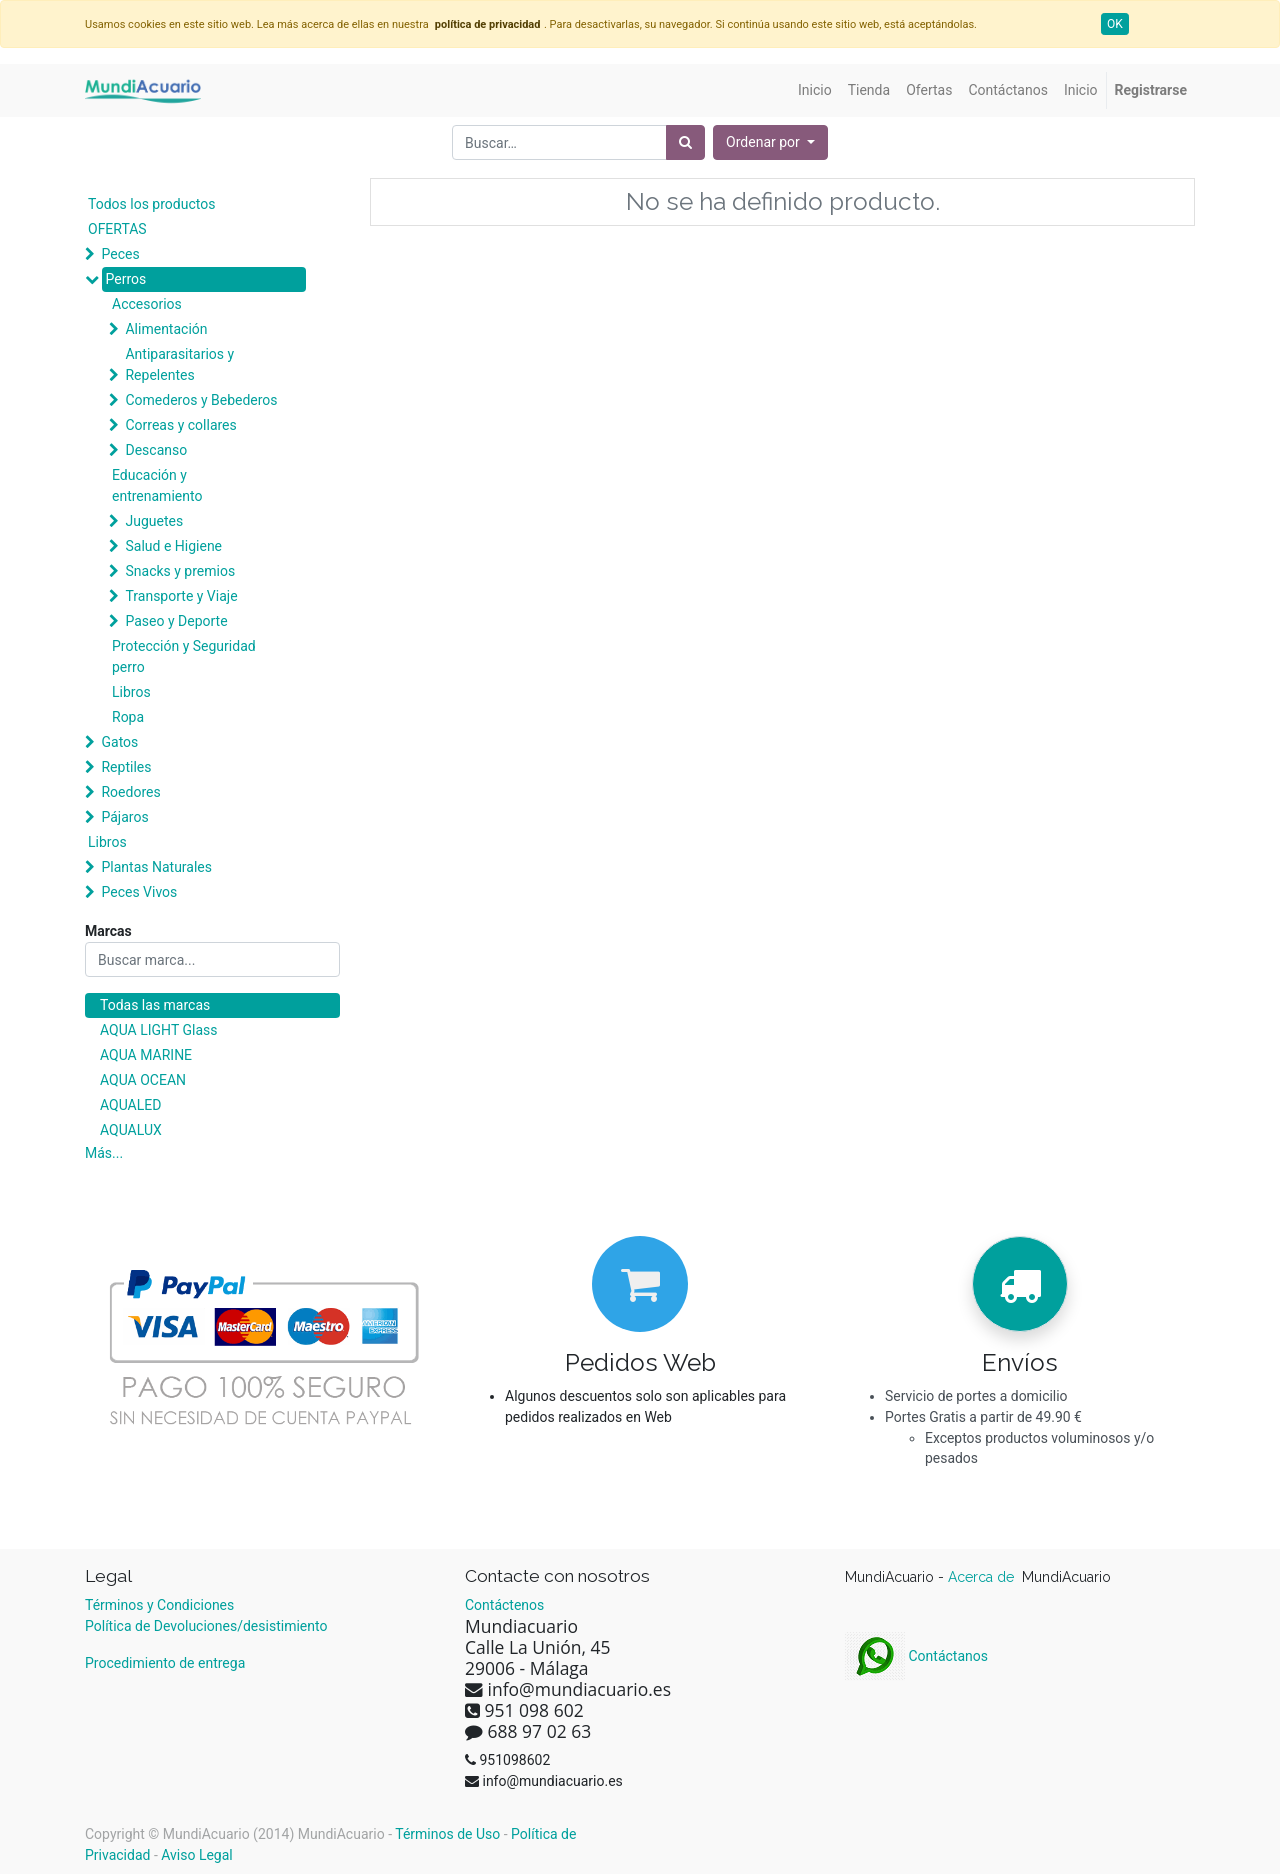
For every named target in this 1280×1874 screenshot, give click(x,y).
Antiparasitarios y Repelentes (179, 364)
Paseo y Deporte (176, 621)
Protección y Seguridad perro (184, 656)
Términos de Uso (447, 1834)
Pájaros (124, 817)
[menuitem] (815, 90)
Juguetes (154, 521)
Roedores (130, 792)
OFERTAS (117, 229)
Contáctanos (916, 1656)
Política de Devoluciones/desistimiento (206, 1626)
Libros (131, 692)
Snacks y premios (180, 571)
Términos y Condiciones (159, 1605)
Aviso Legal (197, 1855)
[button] (770, 142)
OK (1115, 24)
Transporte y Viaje (181, 596)
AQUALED (130, 1105)
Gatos (119, 742)
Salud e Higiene (173, 546)
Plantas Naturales (156, 867)
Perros (125, 279)
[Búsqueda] (685, 142)
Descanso (156, 450)
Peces (120, 254)
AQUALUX (131, 1130)
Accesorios (147, 304)
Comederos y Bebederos (201, 400)
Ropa (128, 717)
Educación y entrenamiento (157, 485)
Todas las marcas (155, 1005)
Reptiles (126, 767)
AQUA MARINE (146, 1055)
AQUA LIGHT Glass (158, 1030)
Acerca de (983, 1577)
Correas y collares (180, 425)
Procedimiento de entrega (165, 1663)
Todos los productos (151, 204)
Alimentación (166, 329)
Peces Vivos (139, 892)
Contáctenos (504, 1605)
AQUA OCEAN (143, 1080)
